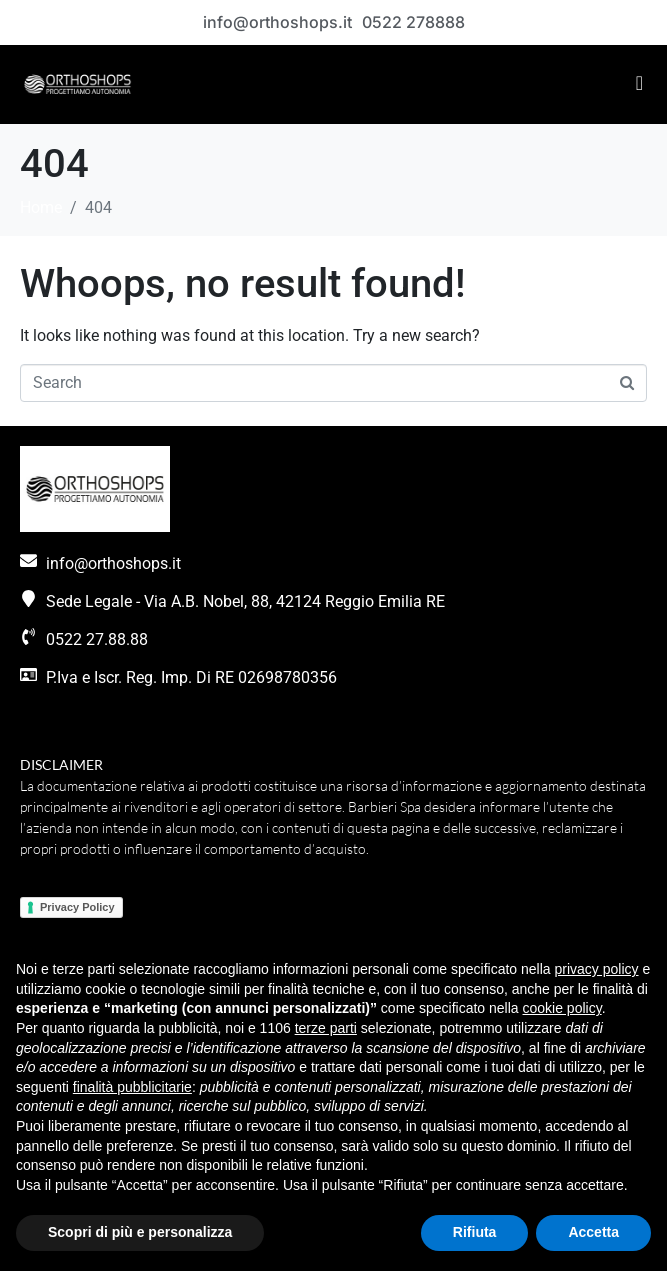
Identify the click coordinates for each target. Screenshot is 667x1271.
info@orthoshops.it (277, 22)
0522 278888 (413, 22)
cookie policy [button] (562, 1008)
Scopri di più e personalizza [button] (140, 1232)
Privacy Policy (77, 907)
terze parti (326, 1028)
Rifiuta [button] (475, 1232)
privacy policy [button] (597, 969)
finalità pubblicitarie (132, 1087)
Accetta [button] (593, 1232)
